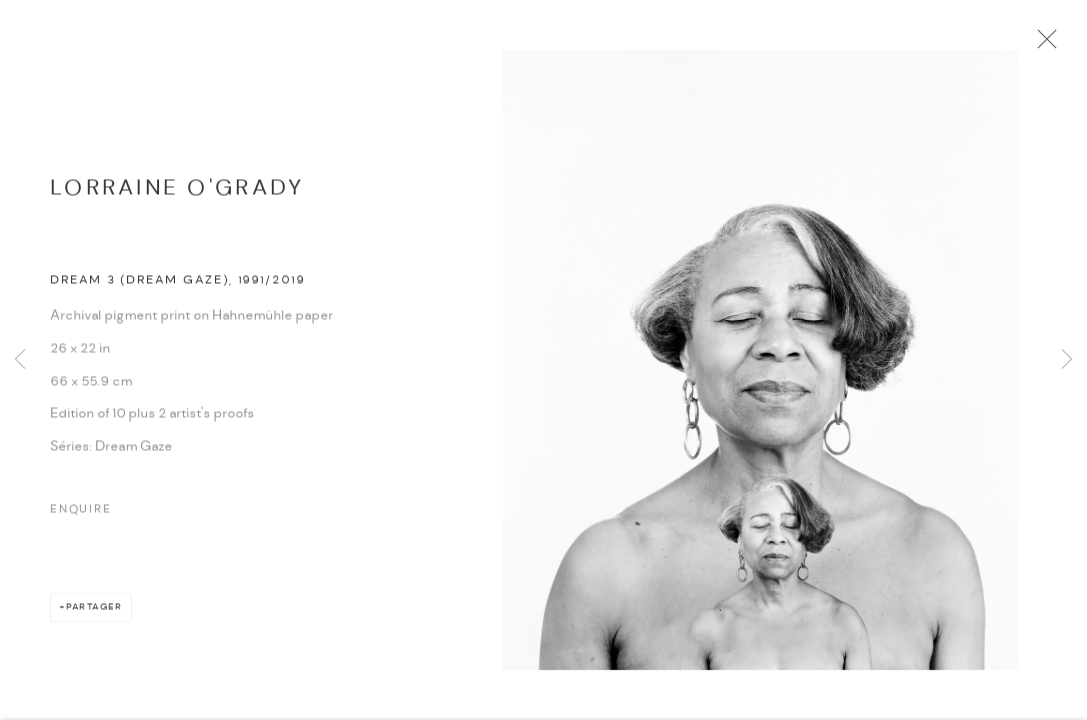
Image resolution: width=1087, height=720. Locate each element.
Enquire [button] (81, 514)
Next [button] (1067, 360)
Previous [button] (20, 360)
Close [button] (1047, 45)
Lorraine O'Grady (177, 193)
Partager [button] (94, 612)
